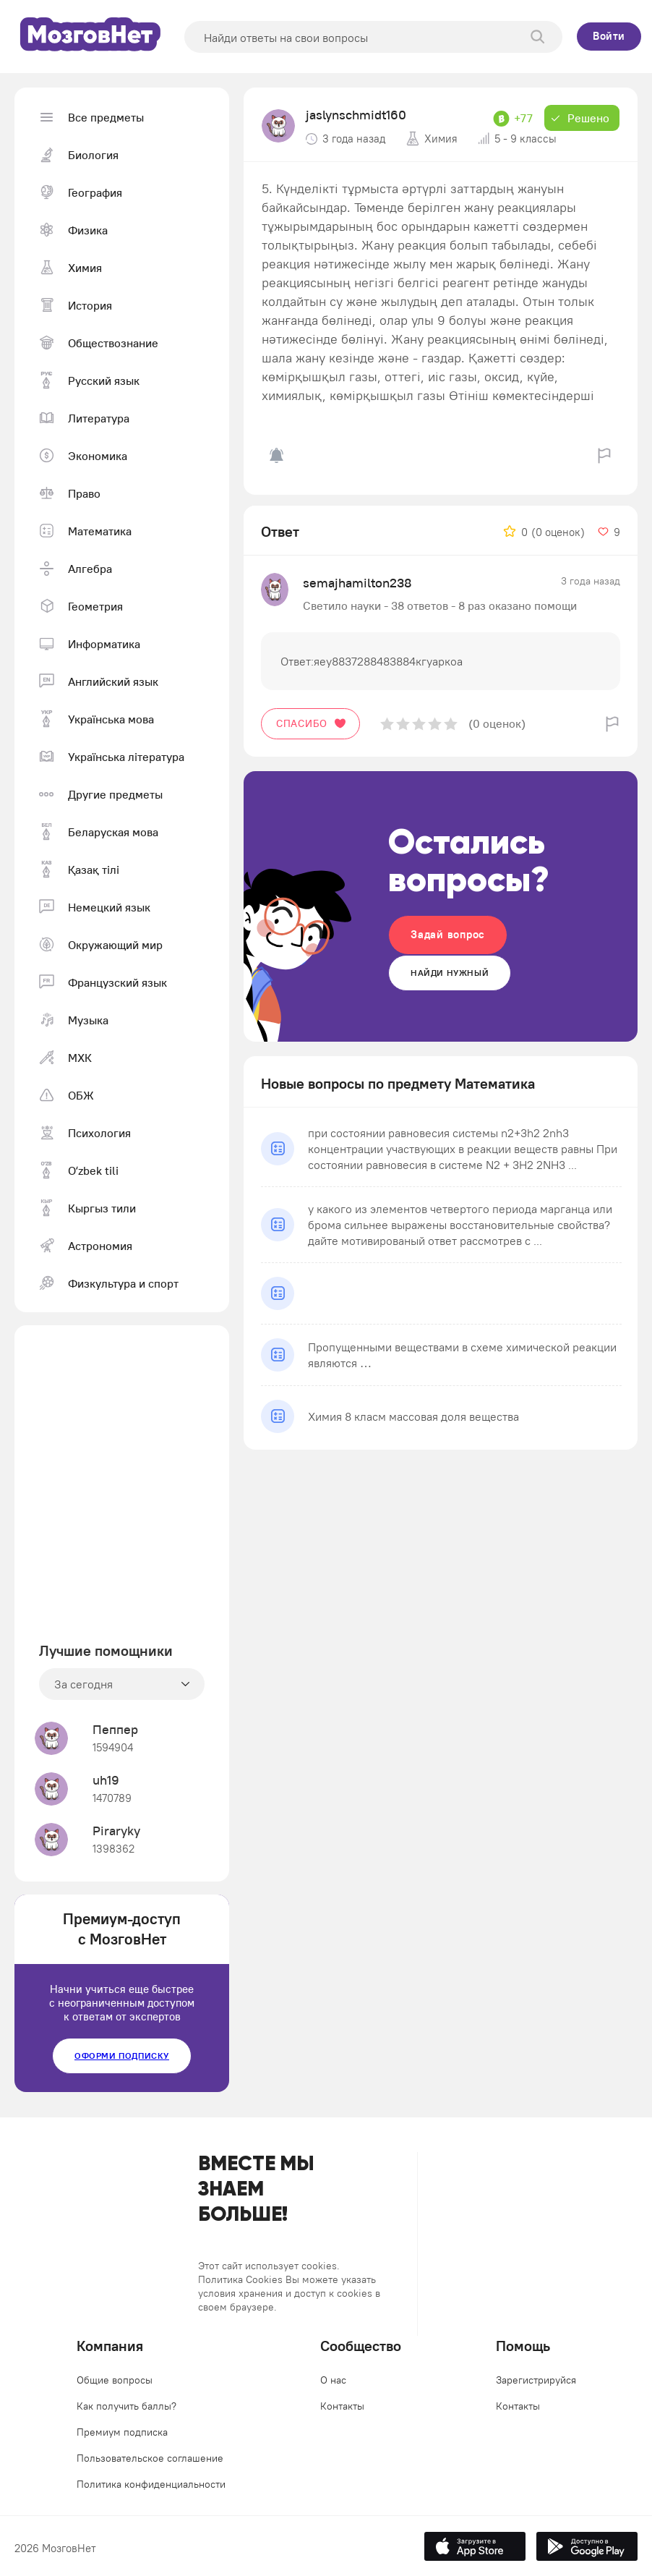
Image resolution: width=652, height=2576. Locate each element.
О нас (333, 2379)
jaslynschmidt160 (356, 114)
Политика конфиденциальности (151, 2484)
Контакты (342, 2406)
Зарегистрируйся (536, 2379)
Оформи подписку (121, 2055)
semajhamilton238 (357, 582)
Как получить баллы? (126, 2406)
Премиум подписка (122, 2432)
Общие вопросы (115, 2379)
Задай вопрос (448, 934)
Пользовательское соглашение (150, 2458)
